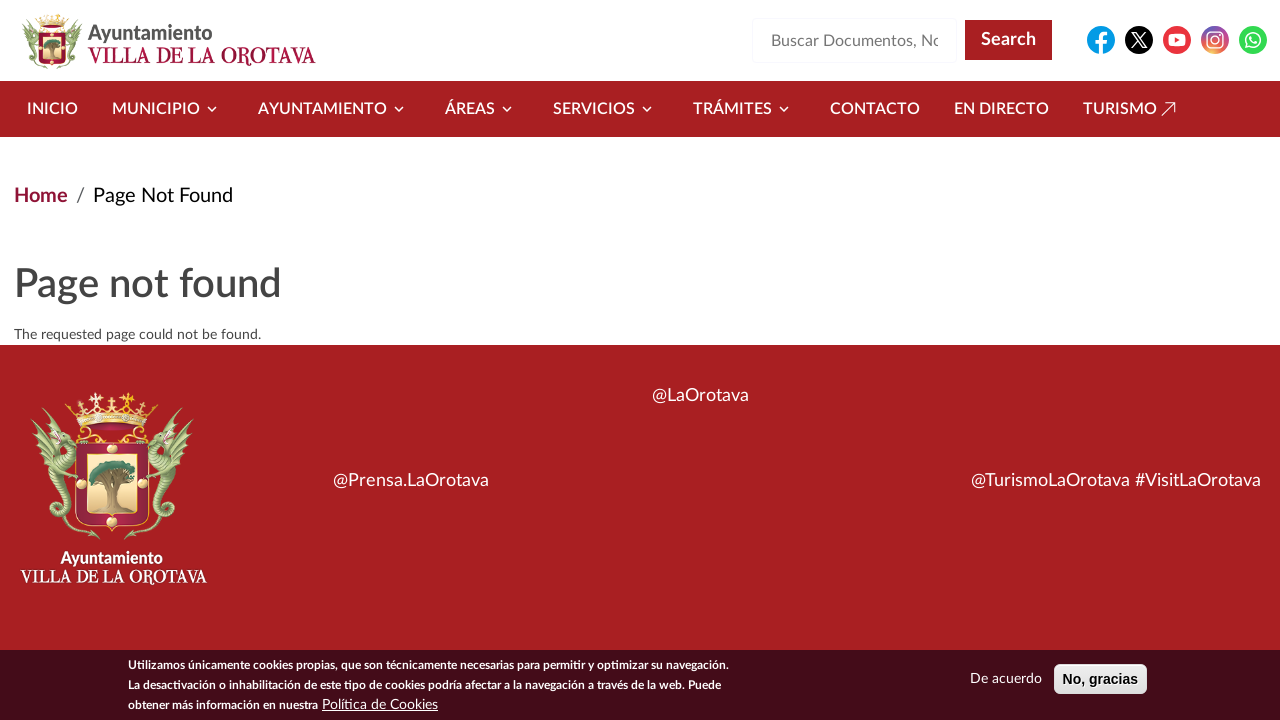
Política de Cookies (380, 707)
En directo (1001, 109)
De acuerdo (1006, 681)
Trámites (744, 109)
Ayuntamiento (334, 109)
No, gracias (1100, 681)
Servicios (606, 109)
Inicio (52, 109)
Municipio (168, 109)
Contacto (875, 109)
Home (41, 196)
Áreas (482, 109)
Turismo (1132, 109)
